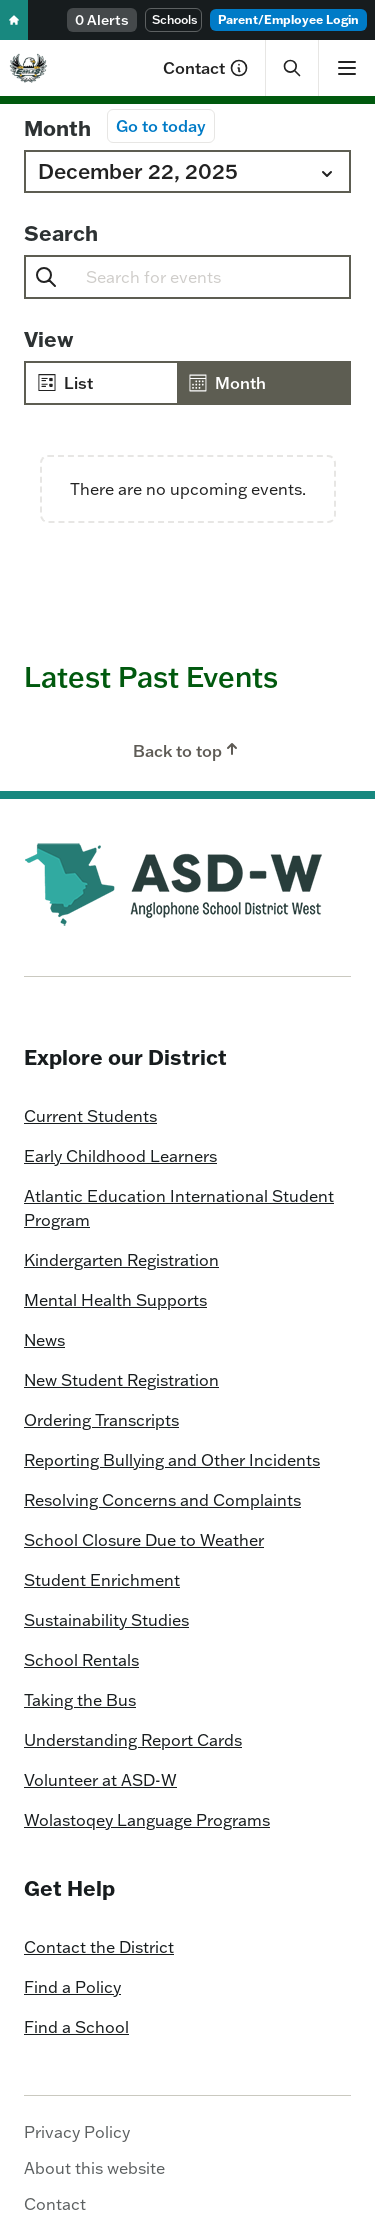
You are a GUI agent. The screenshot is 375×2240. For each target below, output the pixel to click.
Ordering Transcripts (101, 1420)
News (44, 1340)
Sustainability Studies (106, 1620)
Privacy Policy (77, 2132)
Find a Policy (72, 1987)
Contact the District (99, 1947)
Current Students (90, 1116)
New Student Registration (121, 1380)
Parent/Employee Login (288, 19)
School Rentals (81, 1660)
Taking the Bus (80, 1700)
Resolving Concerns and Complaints (162, 1500)
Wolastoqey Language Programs (147, 1820)
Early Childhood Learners (120, 1156)
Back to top (187, 750)
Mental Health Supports (115, 1300)
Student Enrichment (102, 1580)
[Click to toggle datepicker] (187, 171)
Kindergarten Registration (121, 1260)
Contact (206, 68)
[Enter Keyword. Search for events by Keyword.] (227, 277)
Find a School (76, 2027)
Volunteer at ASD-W (100, 1780)
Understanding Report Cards (133, 1740)
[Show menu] (346, 68)
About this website (94, 2168)
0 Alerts (102, 20)
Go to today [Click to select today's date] (161, 126)
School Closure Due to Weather (144, 1540)
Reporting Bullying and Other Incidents (172, 1460)
